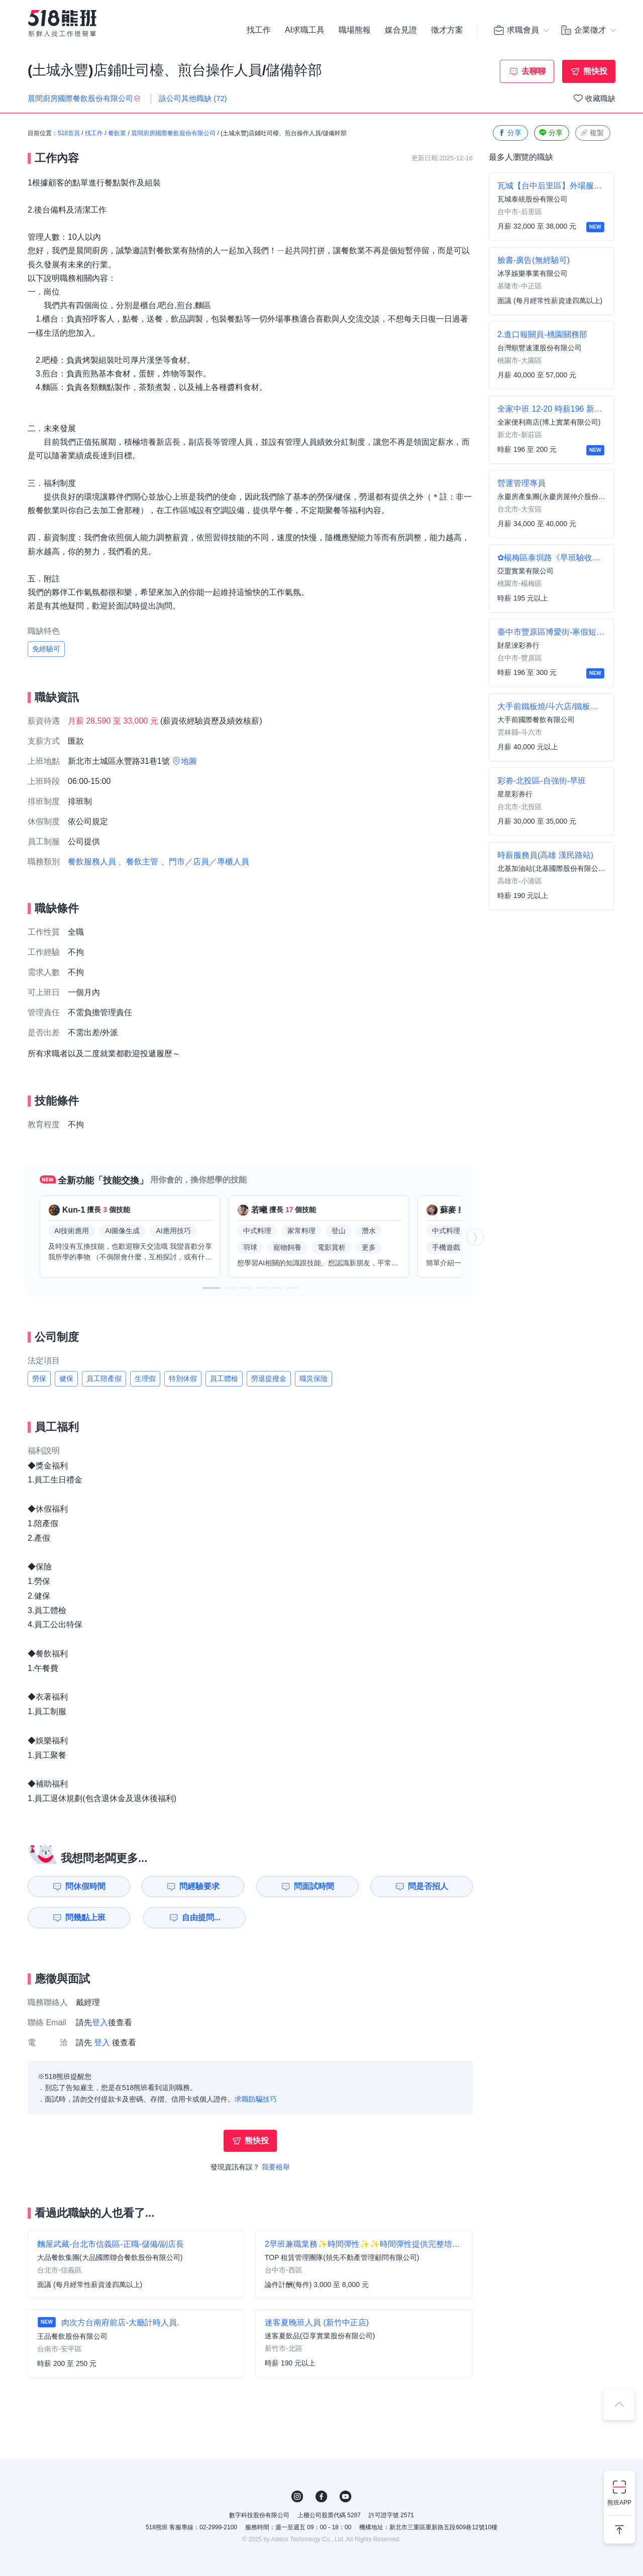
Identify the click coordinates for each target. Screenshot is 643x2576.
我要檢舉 (276, 2167)
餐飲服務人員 (92, 861)
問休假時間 (85, 1886)
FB (321, 2497)
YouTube (346, 2497)
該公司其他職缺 (193, 98)
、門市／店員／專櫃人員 (205, 861)
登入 (100, 2022)
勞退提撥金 (268, 1378)
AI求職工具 (305, 30)
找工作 (259, 30)
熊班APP (619, 2502)
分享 (509, 133)
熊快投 (595, 71)
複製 (592, 133)
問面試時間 (314, 1886)
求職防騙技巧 (256, 2099)
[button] (211, 1288)
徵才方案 (447, 30)
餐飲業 (117, 133)
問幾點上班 (85, 1917)
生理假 (145, 1378)
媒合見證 (401, 30)
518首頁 (69, 133)
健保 (66, 1378)
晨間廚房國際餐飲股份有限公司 (173, 133)
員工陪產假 (104, 1378)
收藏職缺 (600, 98)
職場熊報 (355, 30)
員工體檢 (224, 1378)
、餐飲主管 (138, 861)
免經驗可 (46, 649)
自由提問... (201, 1917)
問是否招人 (428, 1886)
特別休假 (183, 1378)
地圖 (189, 761)
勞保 (39, 1378)
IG (297, 2497)
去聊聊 (533, 71)
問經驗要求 (199, 1886)
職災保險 (313, 1378)
